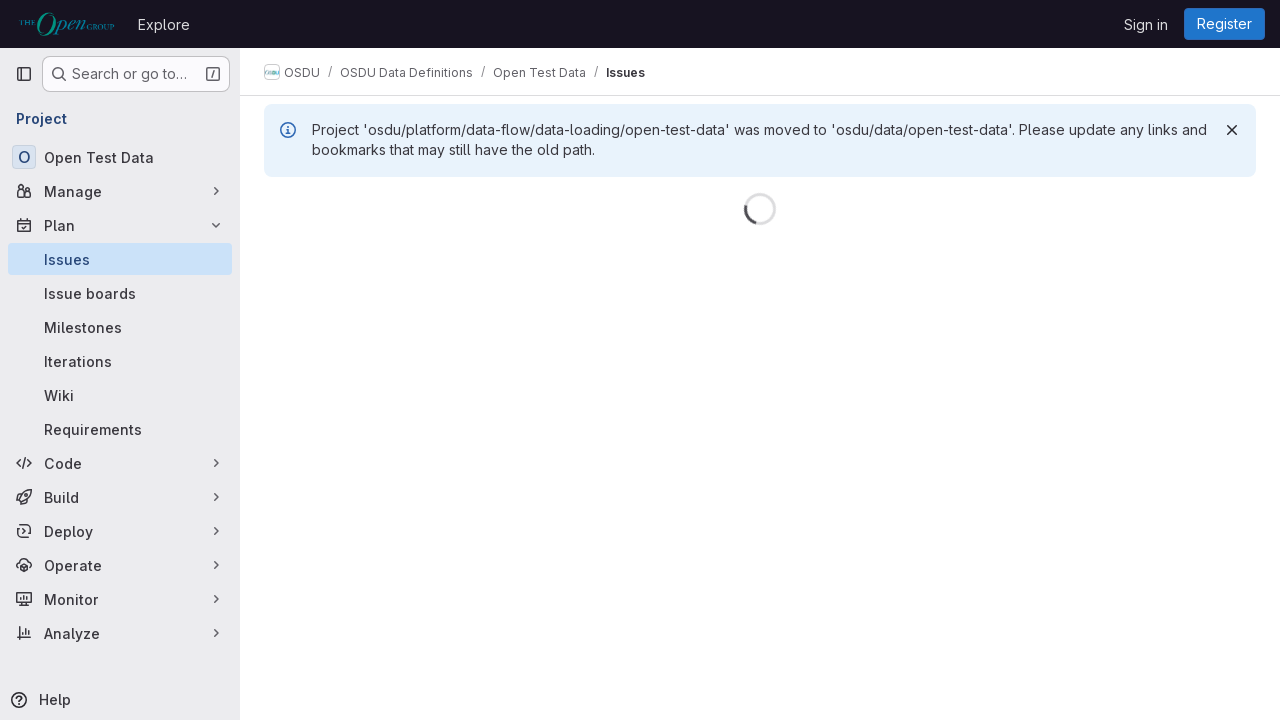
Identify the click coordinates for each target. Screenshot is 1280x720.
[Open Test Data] (120, 157)
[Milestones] (120, 327)
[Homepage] (66, 24)
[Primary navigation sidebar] (24, 74)
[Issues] (120, 259)
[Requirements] (120, 429)
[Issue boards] (120, 293)
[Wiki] (120, 395)
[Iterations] (120, 361)
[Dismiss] (1232, 130)
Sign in (1146, 24)
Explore (164, 24)
